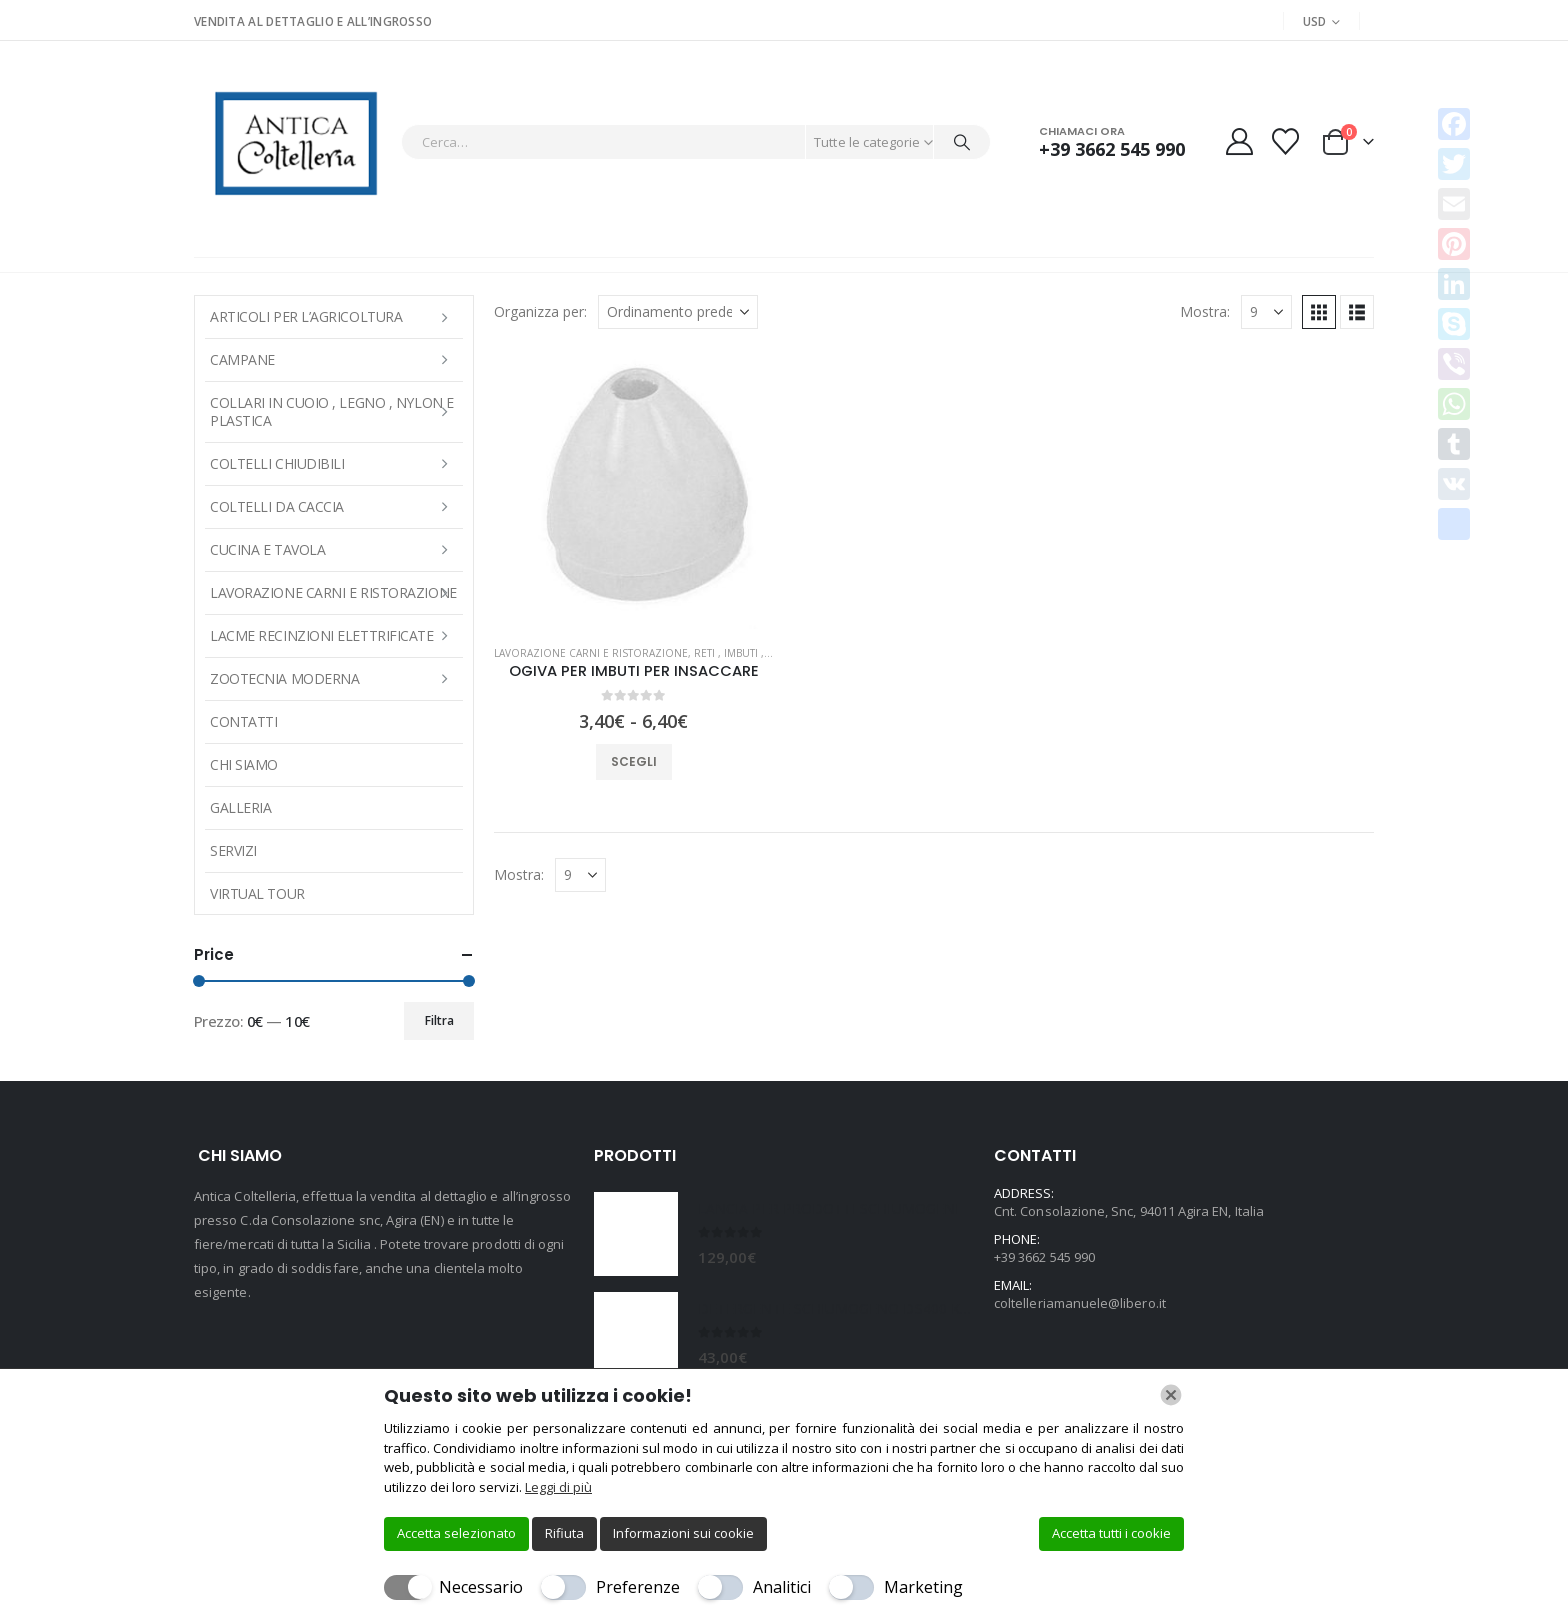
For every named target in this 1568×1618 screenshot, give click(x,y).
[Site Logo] (292, 141)
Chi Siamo (244, 764)
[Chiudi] (1171, 1395)
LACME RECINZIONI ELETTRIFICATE (322, 635)
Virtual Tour (257, 893)
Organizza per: (540, 311)
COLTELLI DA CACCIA (277, 506)
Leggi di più (558, 1487)
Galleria (240, 807)
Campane (242, 359)
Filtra (439, 1020)
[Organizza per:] (678, 312)
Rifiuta (564, 1533)
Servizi (233, 850)
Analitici (782, 1587)
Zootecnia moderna (284, 678)
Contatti (243, 721)
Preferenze (638, 1587)
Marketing (923, 1587)
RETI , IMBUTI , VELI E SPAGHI (765, 653)
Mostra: (1205, 311)
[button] (1319, 312)
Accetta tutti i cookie (1111, 1533)
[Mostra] (1266, 312)
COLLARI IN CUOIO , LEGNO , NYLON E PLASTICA (332, 411)
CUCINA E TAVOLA (267, 549)
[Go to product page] (634, 489)
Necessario (481, 1587)
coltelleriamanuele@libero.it (1080, 1303)
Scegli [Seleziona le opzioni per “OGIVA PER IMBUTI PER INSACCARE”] (634, 761)
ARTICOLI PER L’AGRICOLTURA (306, 316)
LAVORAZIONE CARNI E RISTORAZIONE (591, 653)
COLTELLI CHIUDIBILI (277, 463)
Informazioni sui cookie (683, 1533)
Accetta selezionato (456, 1533)
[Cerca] (962, 142)
